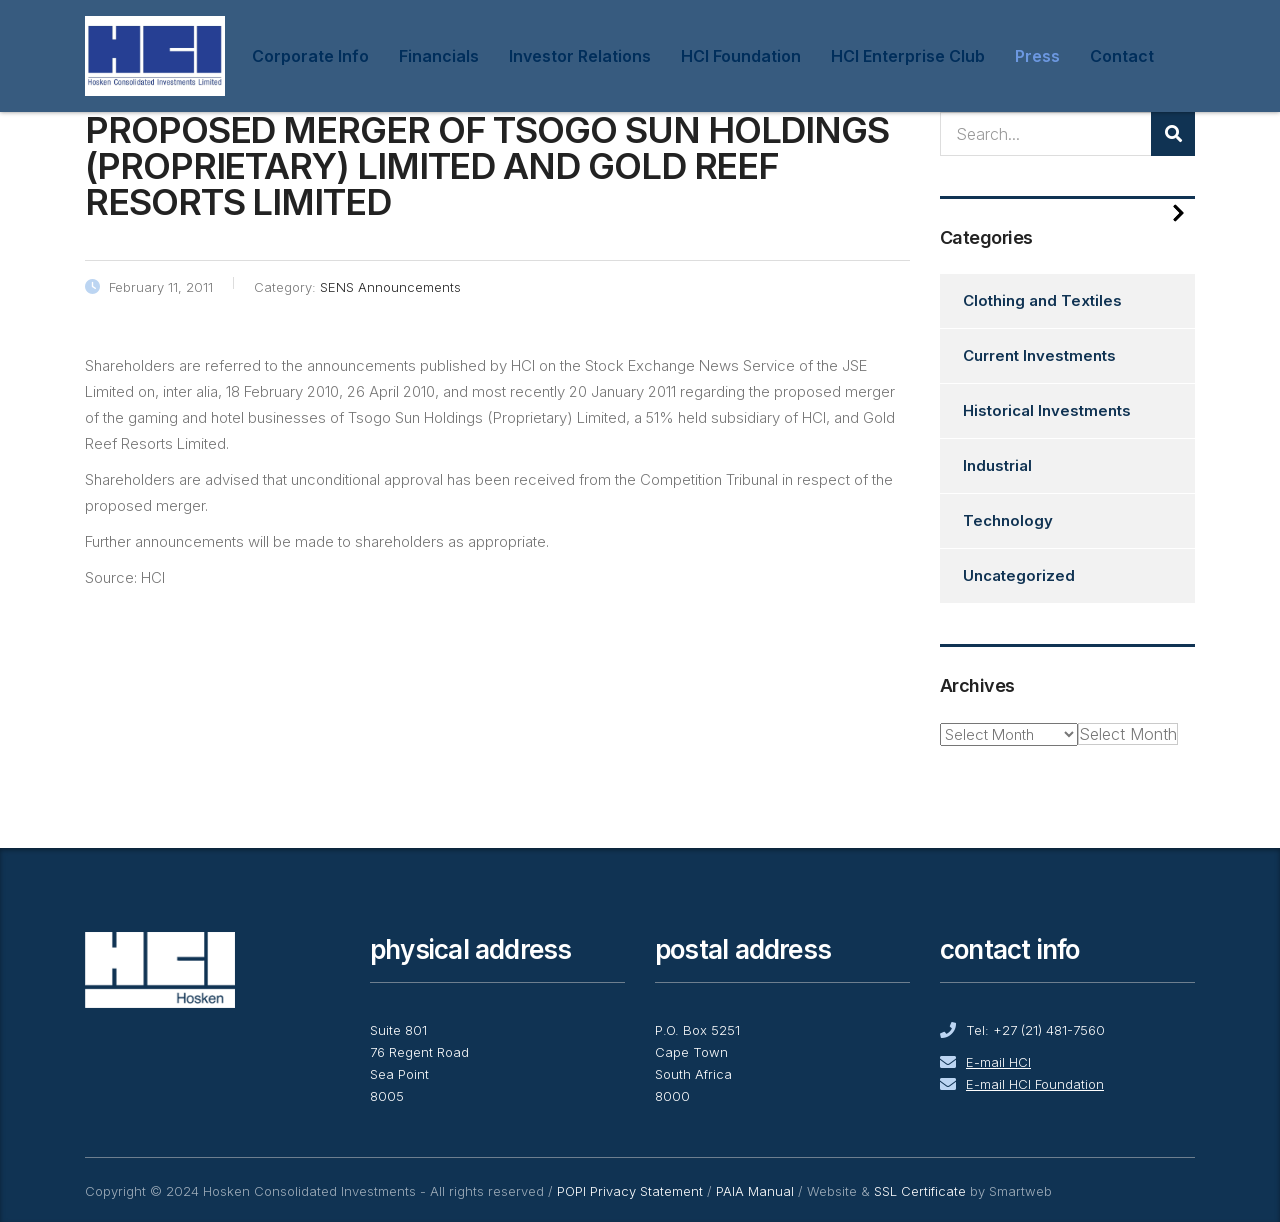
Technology (1008, 520)
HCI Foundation (741, 56)
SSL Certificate (920, 1191)
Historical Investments (1047, 410)
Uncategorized (1019, 575)
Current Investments (1039, 355)
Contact (1122, 56)
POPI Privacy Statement (630, 1191)
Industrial (997, 465)
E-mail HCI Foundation (1035, 1084)
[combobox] (1128, 734)
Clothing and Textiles (1042, 300)
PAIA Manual (755, 1191)
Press (1037, 56)
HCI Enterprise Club (908, 56)
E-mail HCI (998, 1062)
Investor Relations (580, 56)
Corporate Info (310, 56)
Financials (439, 56)
